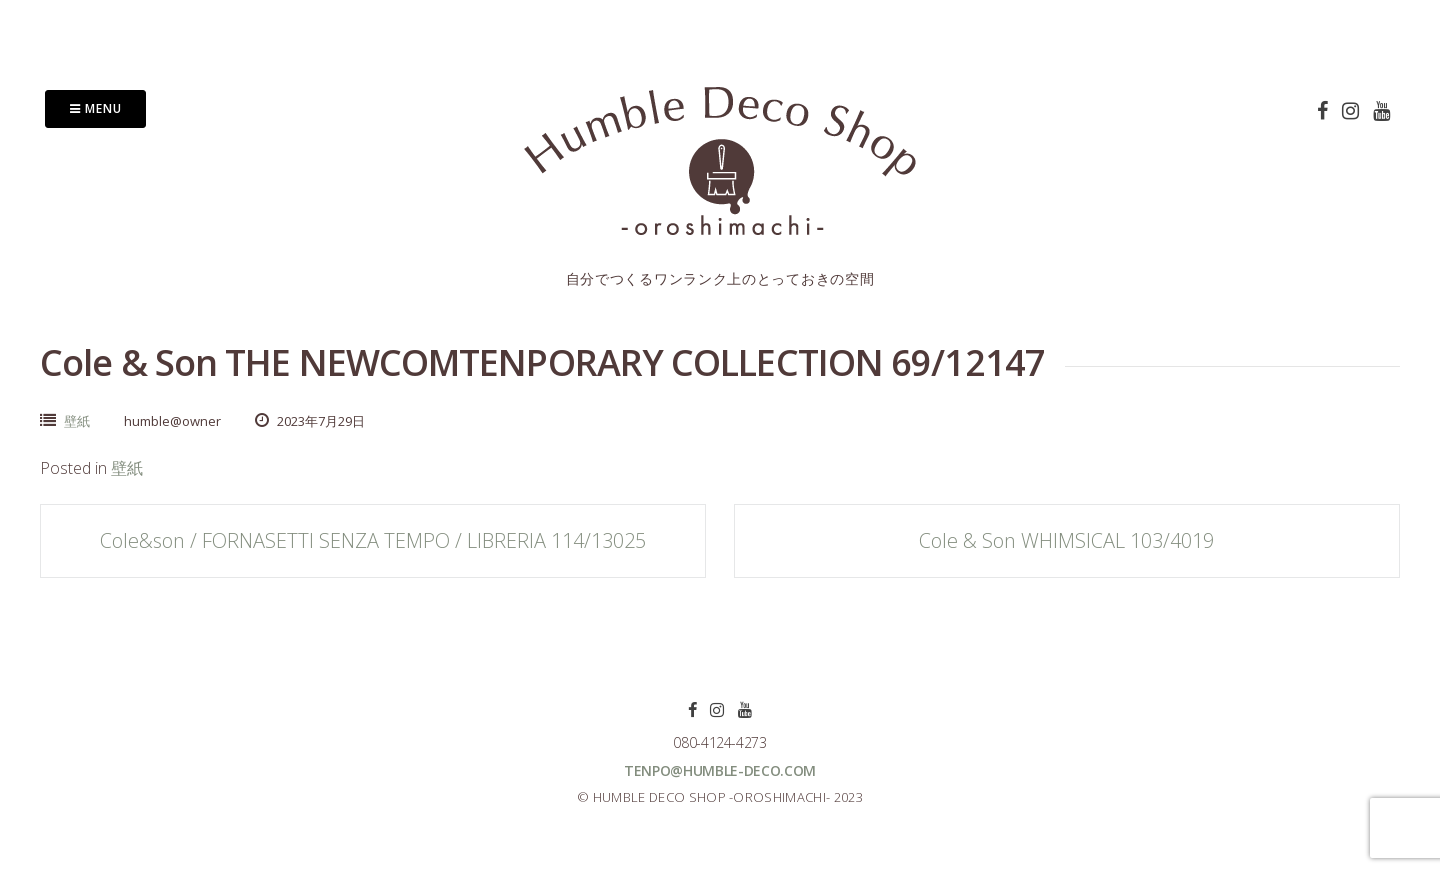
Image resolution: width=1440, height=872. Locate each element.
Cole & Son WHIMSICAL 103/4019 (1066, 540)
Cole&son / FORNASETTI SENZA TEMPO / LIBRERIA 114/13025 (373, 540)
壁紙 (77, 421)
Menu (95, 108)
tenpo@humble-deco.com (720, 770)
